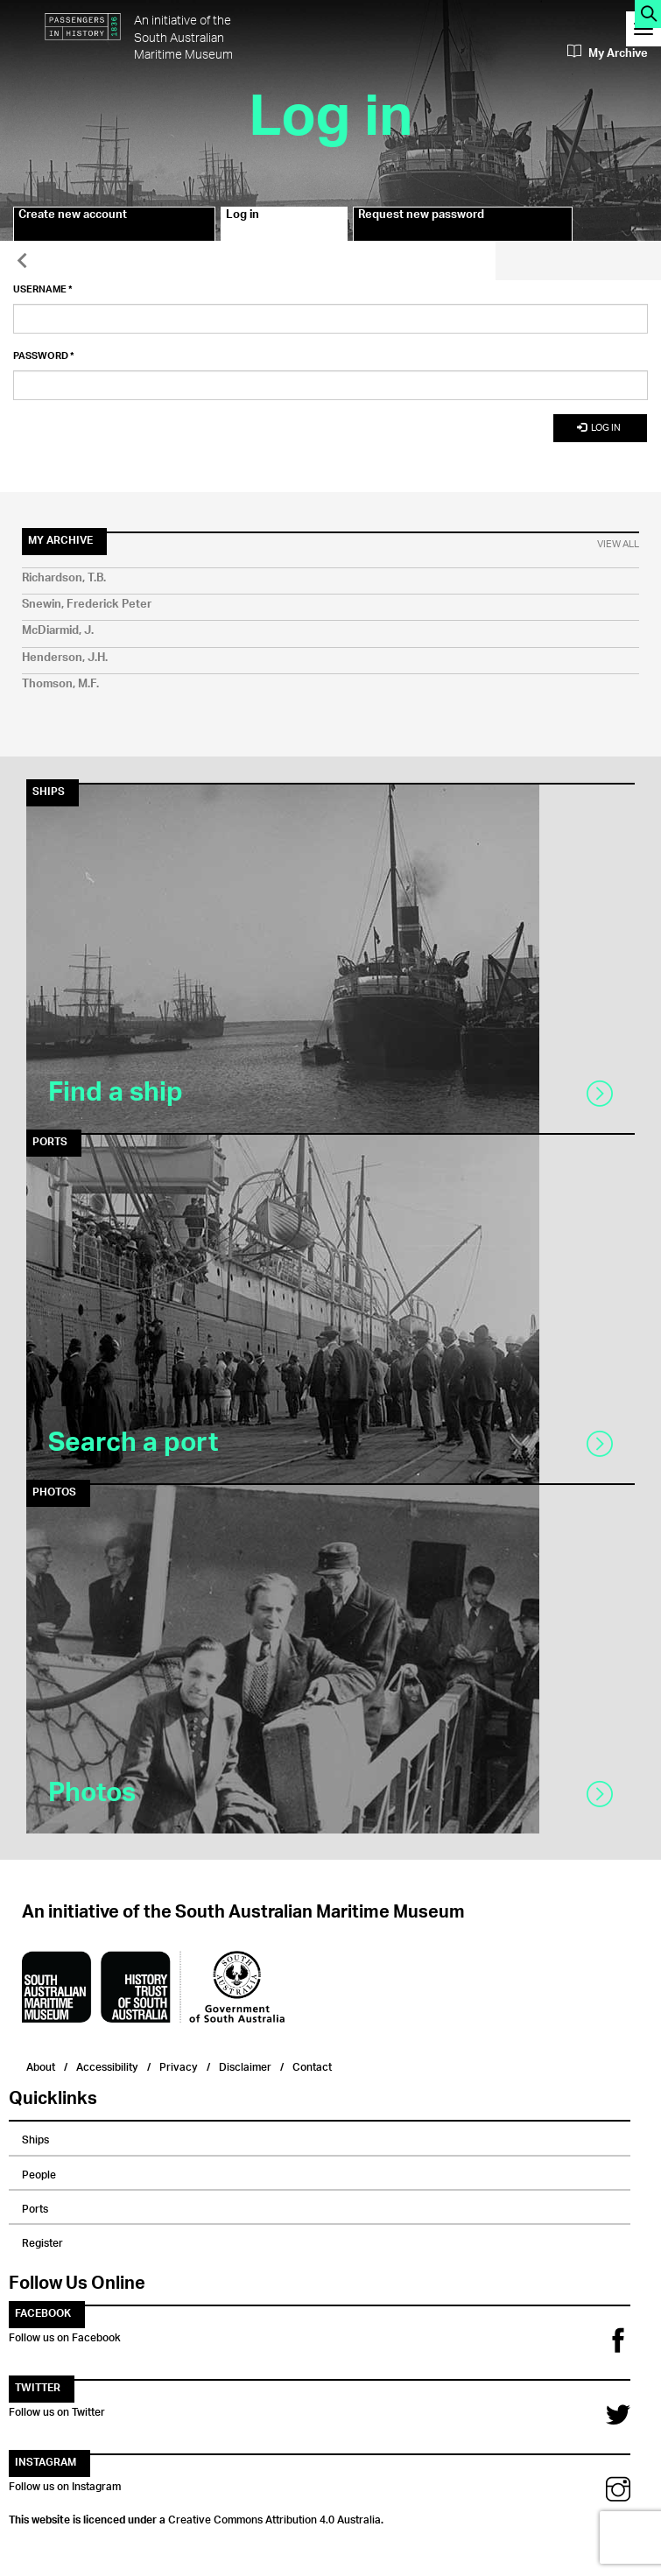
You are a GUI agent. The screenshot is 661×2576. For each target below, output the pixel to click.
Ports (35, 2206)
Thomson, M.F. (60, 684)
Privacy (178, 2065)
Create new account (72, 217)
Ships (35, 2137)
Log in (260, 224)
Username (43, 289)
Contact (312, 2065)
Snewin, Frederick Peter (86, 604)
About (40, 2065)
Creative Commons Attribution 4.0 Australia (274, 2517)
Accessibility (107, 2065)
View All (618, 544)
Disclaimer (245, 2065)
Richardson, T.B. (64, 578)
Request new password (421, 217)
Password (43, 356)
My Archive (607, 53)
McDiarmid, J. (58, 631)
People (39, 2172)
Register (42, 2241)
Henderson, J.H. (65, 658)
